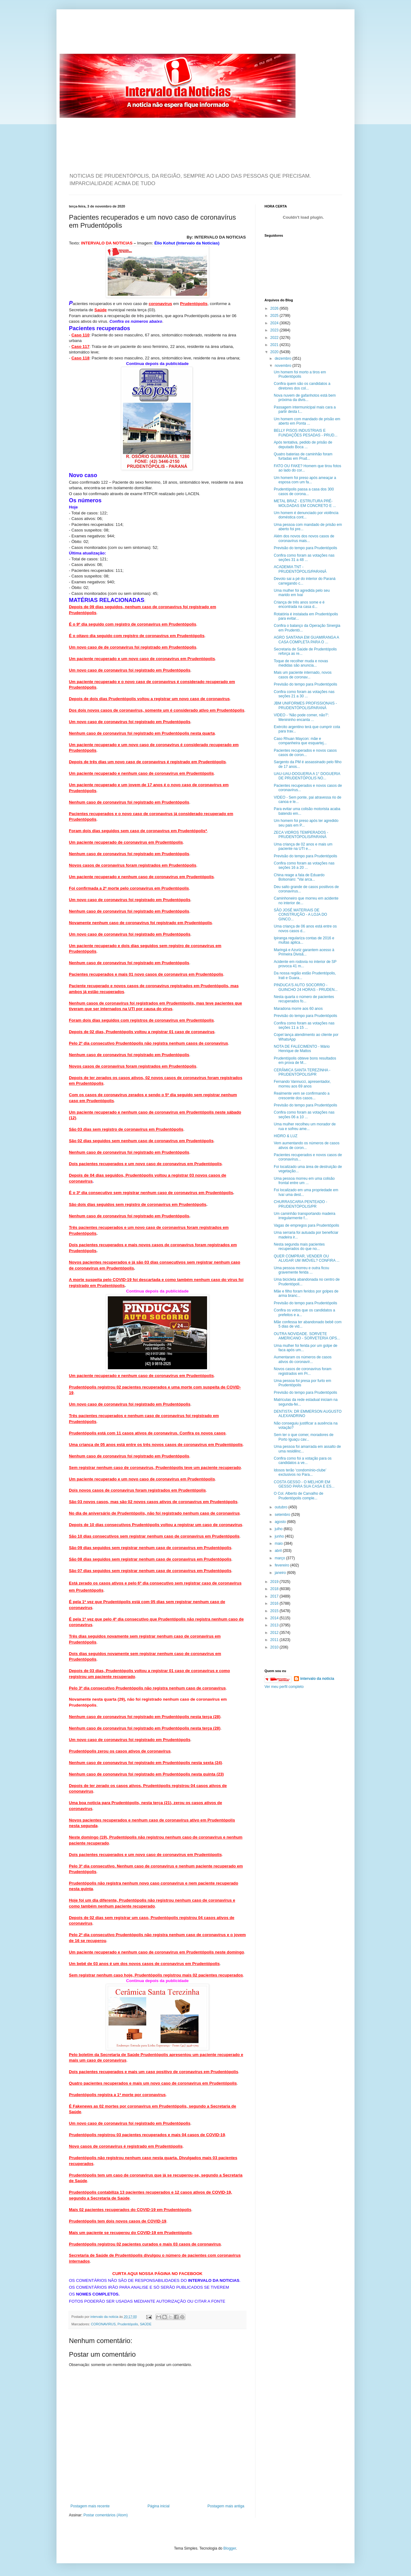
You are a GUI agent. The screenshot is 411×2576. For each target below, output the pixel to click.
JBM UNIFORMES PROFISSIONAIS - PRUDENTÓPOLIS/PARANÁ (305, 705)
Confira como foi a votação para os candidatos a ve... (303, 1460)
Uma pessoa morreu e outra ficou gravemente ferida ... (301, 1270)
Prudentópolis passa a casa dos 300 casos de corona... (304, 491)
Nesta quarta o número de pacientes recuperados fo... (304, 999)
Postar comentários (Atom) (106, 2515)
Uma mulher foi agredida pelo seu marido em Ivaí (302, 592)
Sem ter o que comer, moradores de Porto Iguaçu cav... (303, 1437)
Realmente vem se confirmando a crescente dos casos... (301, 1095)
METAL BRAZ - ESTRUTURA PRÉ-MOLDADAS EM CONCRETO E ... (305, 503)
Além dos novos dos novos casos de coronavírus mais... (304, 538)
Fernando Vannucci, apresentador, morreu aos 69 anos (302, 1083)
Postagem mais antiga (225, 2506)
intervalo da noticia (104, 2316)
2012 (275, 1632)
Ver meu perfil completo (284, 1687)
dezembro (283, 358)
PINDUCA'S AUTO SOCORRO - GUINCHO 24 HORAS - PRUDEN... (306, 987)
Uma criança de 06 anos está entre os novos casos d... (305, 928)
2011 (275, 1640)
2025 (275, 315)
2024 (275, 323)
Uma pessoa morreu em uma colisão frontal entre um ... (304, 1180)
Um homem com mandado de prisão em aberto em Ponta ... (307, 421)
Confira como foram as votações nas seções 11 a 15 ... (304, 1025)
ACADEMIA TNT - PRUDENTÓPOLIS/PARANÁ (300, 569)
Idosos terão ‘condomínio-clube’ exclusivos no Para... (300, 1472)
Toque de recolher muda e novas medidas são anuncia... (301, 663)
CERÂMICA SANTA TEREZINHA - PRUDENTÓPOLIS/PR (302, 1072)
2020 (275, 352)
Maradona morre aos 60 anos (298, 1008)
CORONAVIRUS (103, 2324)
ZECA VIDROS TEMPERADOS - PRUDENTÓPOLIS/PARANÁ (301, 834)
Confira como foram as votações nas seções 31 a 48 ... (304, 557)
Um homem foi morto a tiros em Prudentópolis (300, 374)
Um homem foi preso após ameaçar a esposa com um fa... (305, 480)
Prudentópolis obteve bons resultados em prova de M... (305, 1060)
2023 (275, 330)
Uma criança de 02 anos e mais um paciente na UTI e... (303, 846)
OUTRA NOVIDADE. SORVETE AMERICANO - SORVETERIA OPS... (307, 1336)
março (280, 1558)
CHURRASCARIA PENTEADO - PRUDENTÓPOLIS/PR (300, 1204)
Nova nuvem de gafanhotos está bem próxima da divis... (305, 397)
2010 (275, 1647)
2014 (275, 1618)
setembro (283, 1514)
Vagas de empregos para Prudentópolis (306, 1225)
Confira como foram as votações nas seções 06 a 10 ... (304, 1114)
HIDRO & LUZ (285, 1136)
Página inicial (158, 2506)
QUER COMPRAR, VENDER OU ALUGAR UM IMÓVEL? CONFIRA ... (307, 1258)
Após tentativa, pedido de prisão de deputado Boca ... (303, 444)
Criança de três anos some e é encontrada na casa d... (299, 604)
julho (279, 1529)
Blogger (230, 2548)
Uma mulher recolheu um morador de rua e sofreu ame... (305, 1126)
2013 (275, 1625)
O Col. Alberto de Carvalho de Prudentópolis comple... (298, 1495)
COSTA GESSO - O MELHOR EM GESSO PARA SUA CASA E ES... (304, 1484)
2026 (275, 308)
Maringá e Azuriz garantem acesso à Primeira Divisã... (304, 952)
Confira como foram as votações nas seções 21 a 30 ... (304, 694)
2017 (275, 1596)
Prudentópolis (128, 2324)
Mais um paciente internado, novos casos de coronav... (303, 674)
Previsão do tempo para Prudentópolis (305, 548)
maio (279, 1543)
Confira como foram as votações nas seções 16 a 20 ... (304, 865)
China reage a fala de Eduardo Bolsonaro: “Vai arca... (299, 877)
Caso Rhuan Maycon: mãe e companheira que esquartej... (300, 740)
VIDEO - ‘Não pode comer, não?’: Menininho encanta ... (301, 717)
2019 (275, 1582)
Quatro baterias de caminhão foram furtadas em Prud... (303, 456)
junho (280, 1536)
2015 (275, 1611)
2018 (275, 1589)
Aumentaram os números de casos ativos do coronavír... (303, 1359)
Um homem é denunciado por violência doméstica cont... (306, 515)
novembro (283, 365)
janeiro (281, 1573)
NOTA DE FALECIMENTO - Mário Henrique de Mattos (302, 1048)
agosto (281, 1522)
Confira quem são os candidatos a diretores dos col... (302, 385)
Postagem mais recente (90, 2506)
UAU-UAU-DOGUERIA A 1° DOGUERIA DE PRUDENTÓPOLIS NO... (307, 776)
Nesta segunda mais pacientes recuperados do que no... (299, 1246)
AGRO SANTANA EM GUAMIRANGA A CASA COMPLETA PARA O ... (306, 639)
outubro (281, 1507)
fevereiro (282, 1565)
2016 (275, 1603)
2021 (275, 345)
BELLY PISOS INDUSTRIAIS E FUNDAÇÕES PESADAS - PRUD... (305, 432)
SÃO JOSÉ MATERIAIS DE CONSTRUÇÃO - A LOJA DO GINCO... (300, 914)
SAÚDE (145, 2324)
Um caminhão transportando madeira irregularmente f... (304, 1215)
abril (279, 1550)
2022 (275, 337)
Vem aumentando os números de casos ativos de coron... (306, 1145)
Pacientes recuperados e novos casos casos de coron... (305, 752)
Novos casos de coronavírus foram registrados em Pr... (302, 1371)
